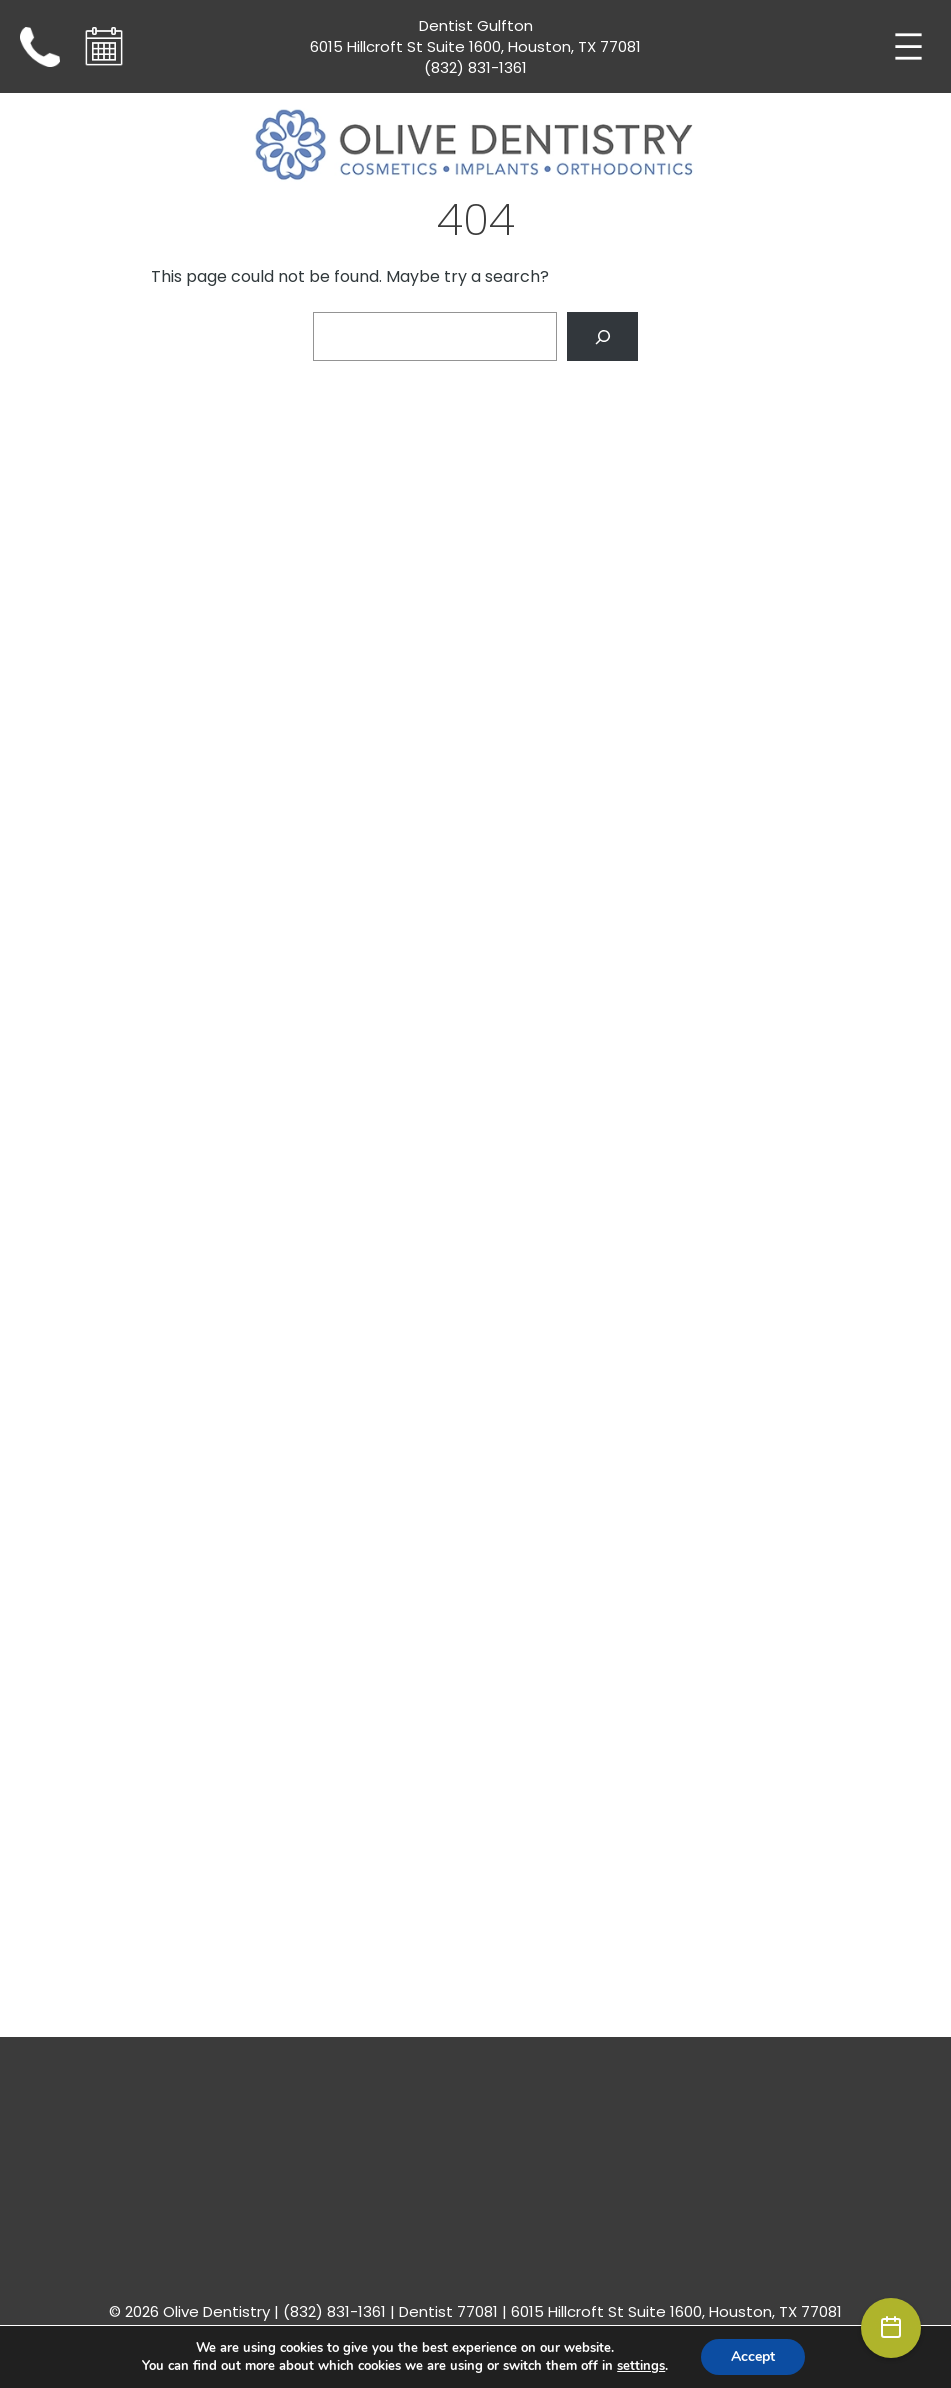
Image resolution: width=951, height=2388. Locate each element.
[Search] (602, 336)
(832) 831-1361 (475, 67)
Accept (753, 2356)
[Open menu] (908, 46)
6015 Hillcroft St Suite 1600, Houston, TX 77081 (475, 46)
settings (641, 2366)
